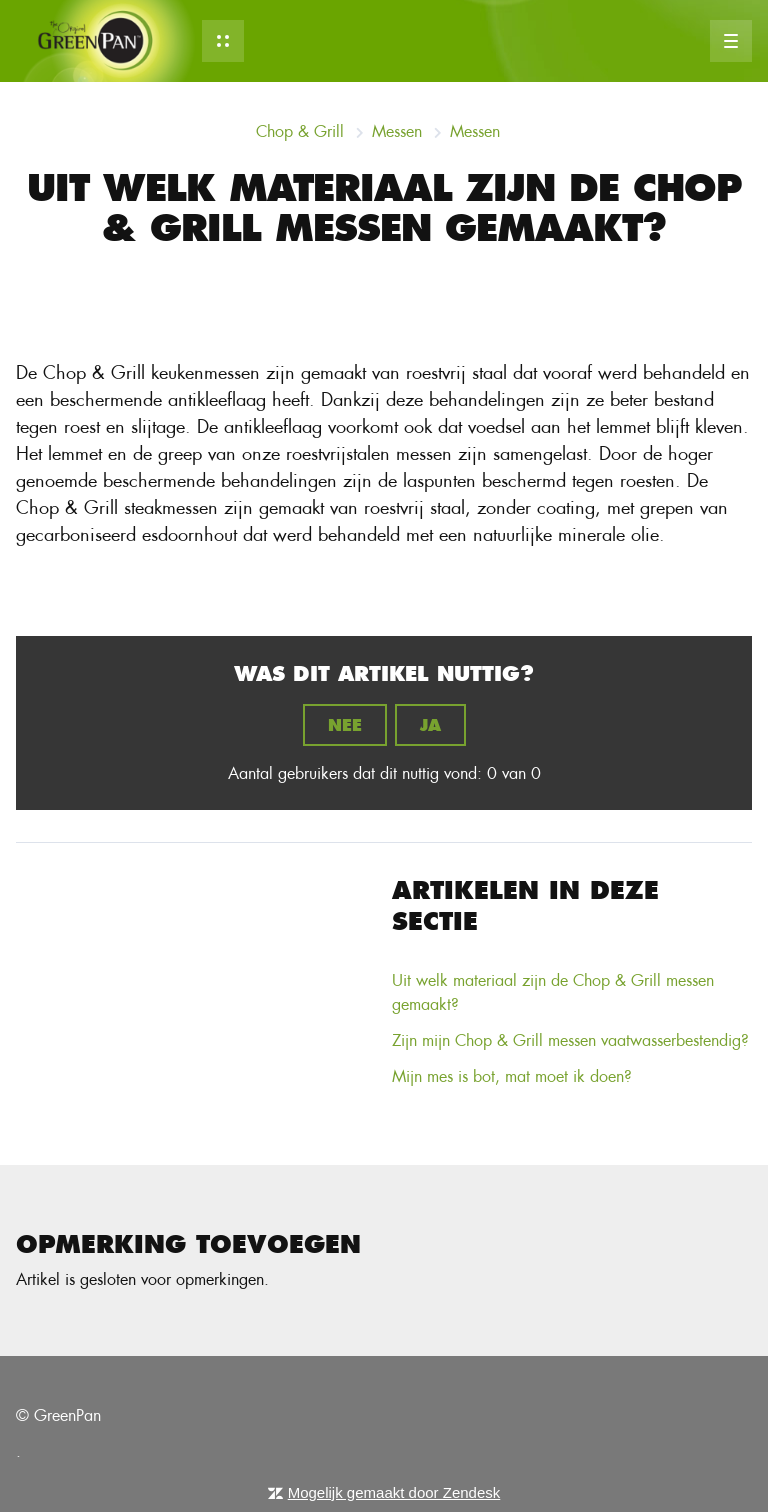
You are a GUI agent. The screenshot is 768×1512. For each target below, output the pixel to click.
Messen (397, 131)
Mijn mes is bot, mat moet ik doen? (512, 1076)
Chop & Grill (300, 131)
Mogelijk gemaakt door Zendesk (394, 1492)
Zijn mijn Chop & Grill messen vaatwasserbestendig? (570, 1040)
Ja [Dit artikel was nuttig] (430, 725)
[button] (223, 41)
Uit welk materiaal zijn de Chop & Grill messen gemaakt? (553, 992)
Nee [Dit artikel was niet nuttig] (345, 725)
